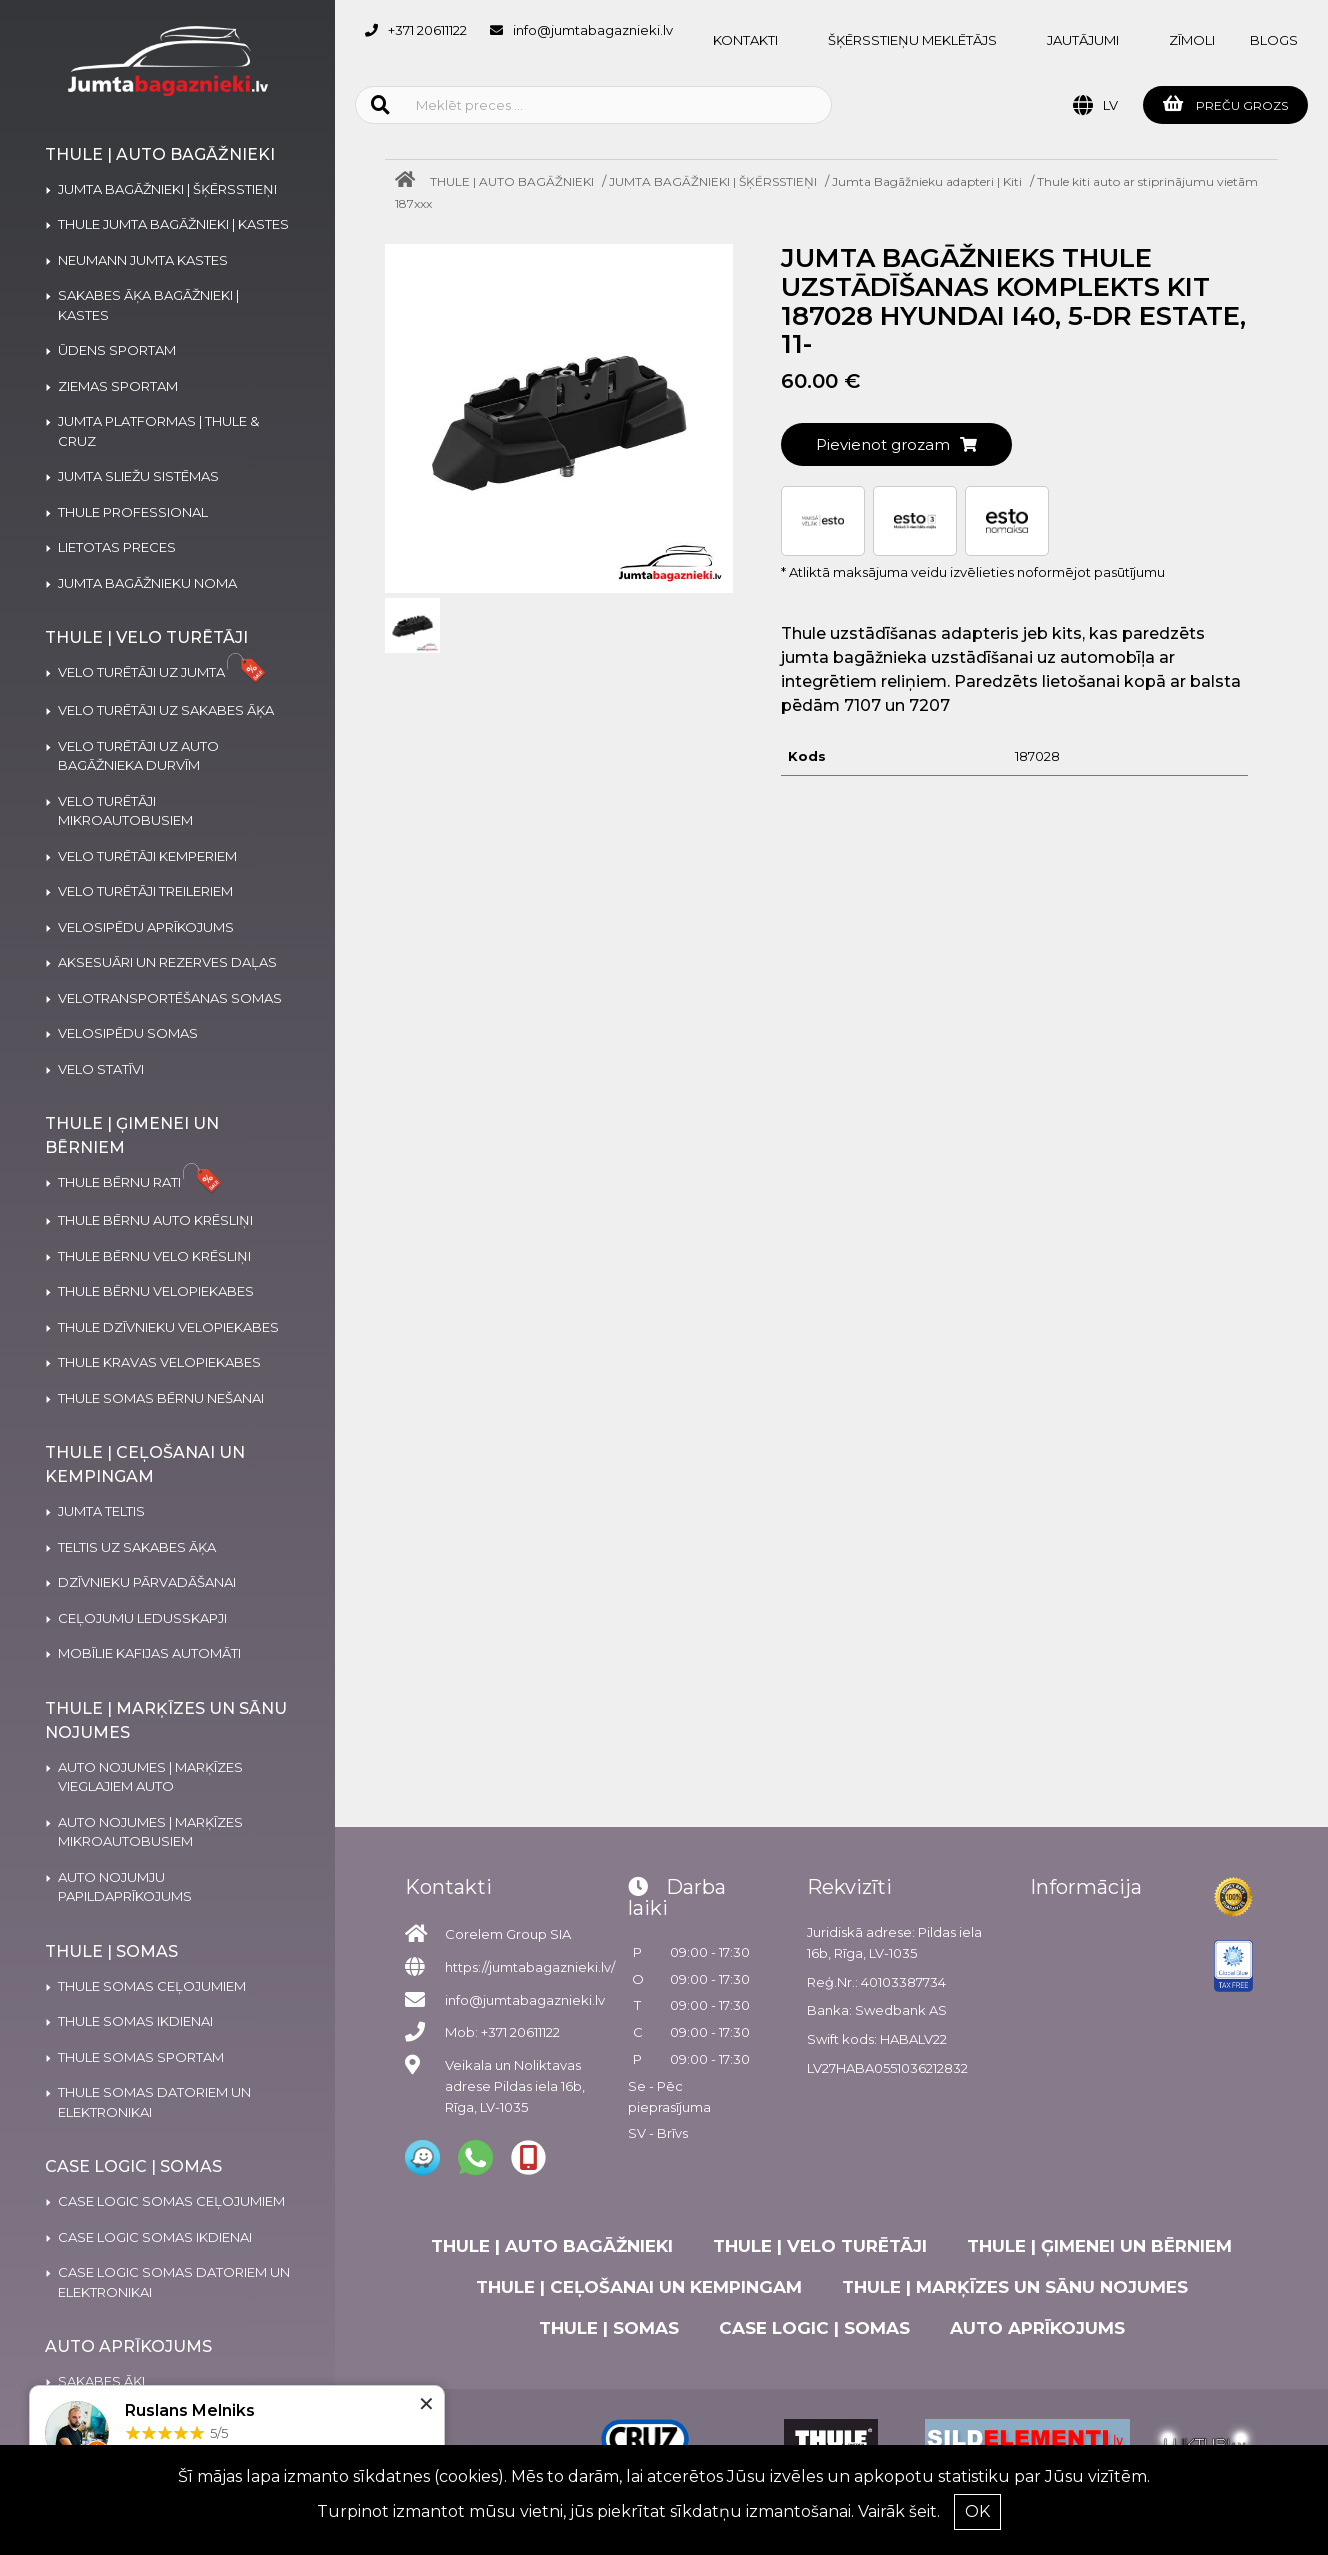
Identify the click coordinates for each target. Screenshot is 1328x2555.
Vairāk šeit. (899, 2511)
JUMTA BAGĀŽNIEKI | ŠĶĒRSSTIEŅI (713, 181)
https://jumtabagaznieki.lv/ (530, 1967)
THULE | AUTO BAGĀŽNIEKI (512, 181)
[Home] (410, 181)
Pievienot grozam (896, 444)
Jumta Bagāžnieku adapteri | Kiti (927, 181)
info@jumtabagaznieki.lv (593, 30)
